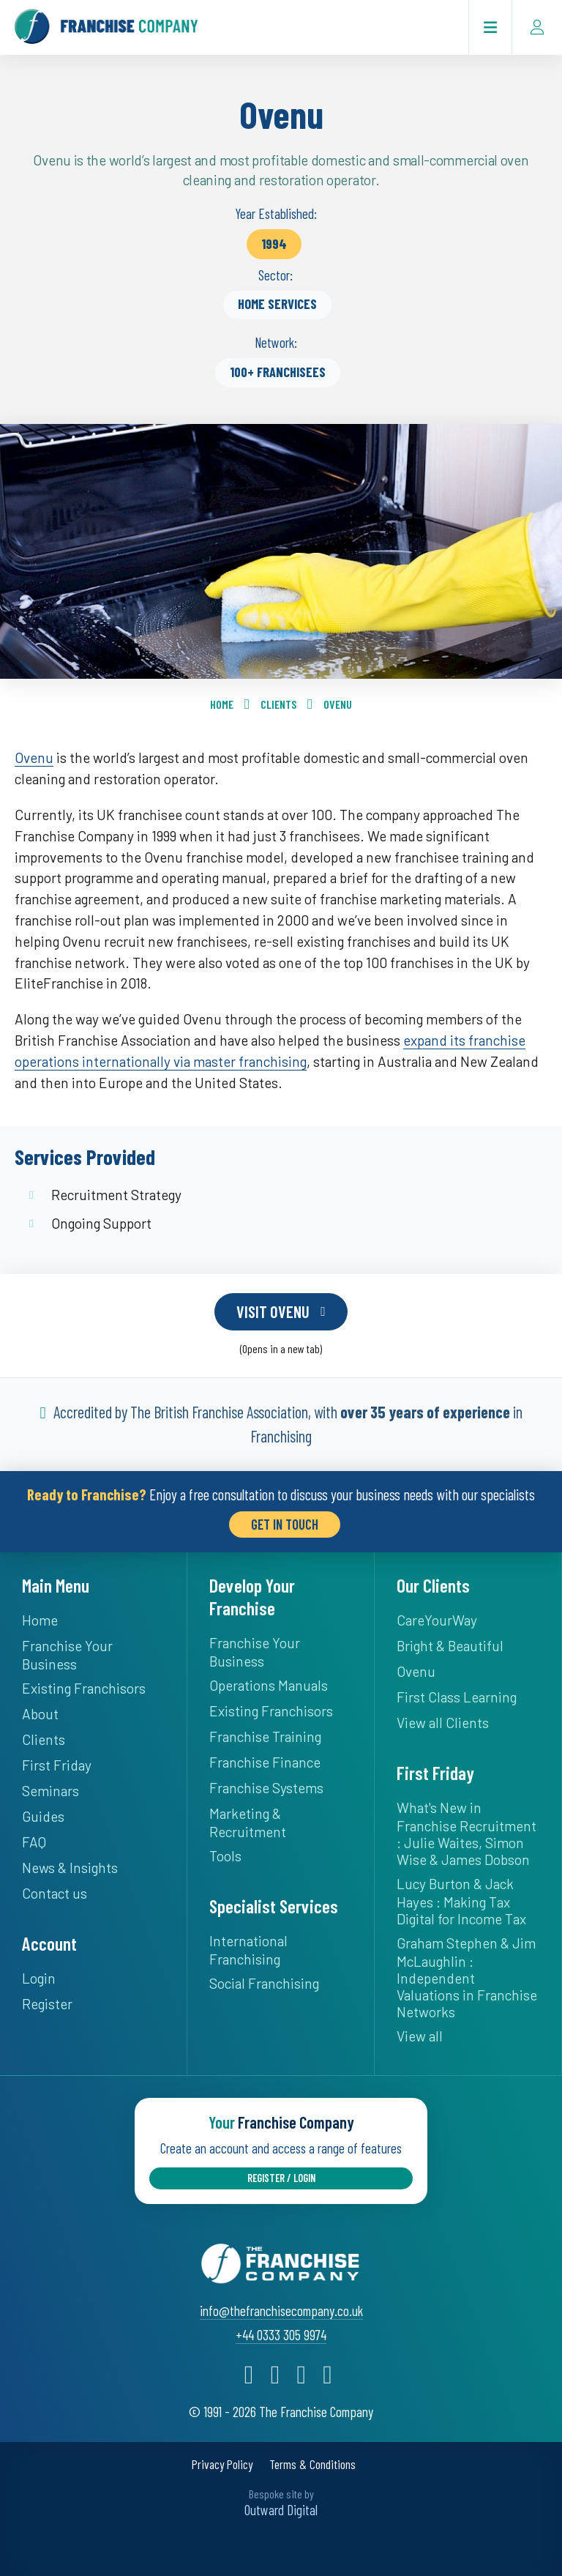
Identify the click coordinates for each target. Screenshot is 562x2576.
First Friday (56, 1765)
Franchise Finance (265, 1762)
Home (221, 704)
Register (47, 2003)
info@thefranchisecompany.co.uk (281, 2310)
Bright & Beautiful (450, 1645)
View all (420, 2036)
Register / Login (281, 2178)
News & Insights (70, 1867)
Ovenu (337, 704)
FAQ (34, 1842)
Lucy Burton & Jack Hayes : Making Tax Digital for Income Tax (461, 1901)
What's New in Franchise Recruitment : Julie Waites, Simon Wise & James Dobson (466, 1833)
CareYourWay (437, 1620)
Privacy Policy (222, 2464)
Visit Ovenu (273, 1310)
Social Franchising (264, 1982)
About (40, 1713)
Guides (43, 1816)
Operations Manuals (268, 1684)
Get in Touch (284, 1524)
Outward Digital (281, 2509)
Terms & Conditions (312, 2464)
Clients (278, 704)
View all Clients (443, 1722)
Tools (225, 1855)
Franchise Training (265, 1736)
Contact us (54, 1893)
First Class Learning (457, 1697)
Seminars (50, 1790)
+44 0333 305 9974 (281, 2334)
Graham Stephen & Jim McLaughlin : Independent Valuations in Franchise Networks (467, 1977)
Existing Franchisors (84, 1688)
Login (39, 1978)
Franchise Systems (266, 1787)
